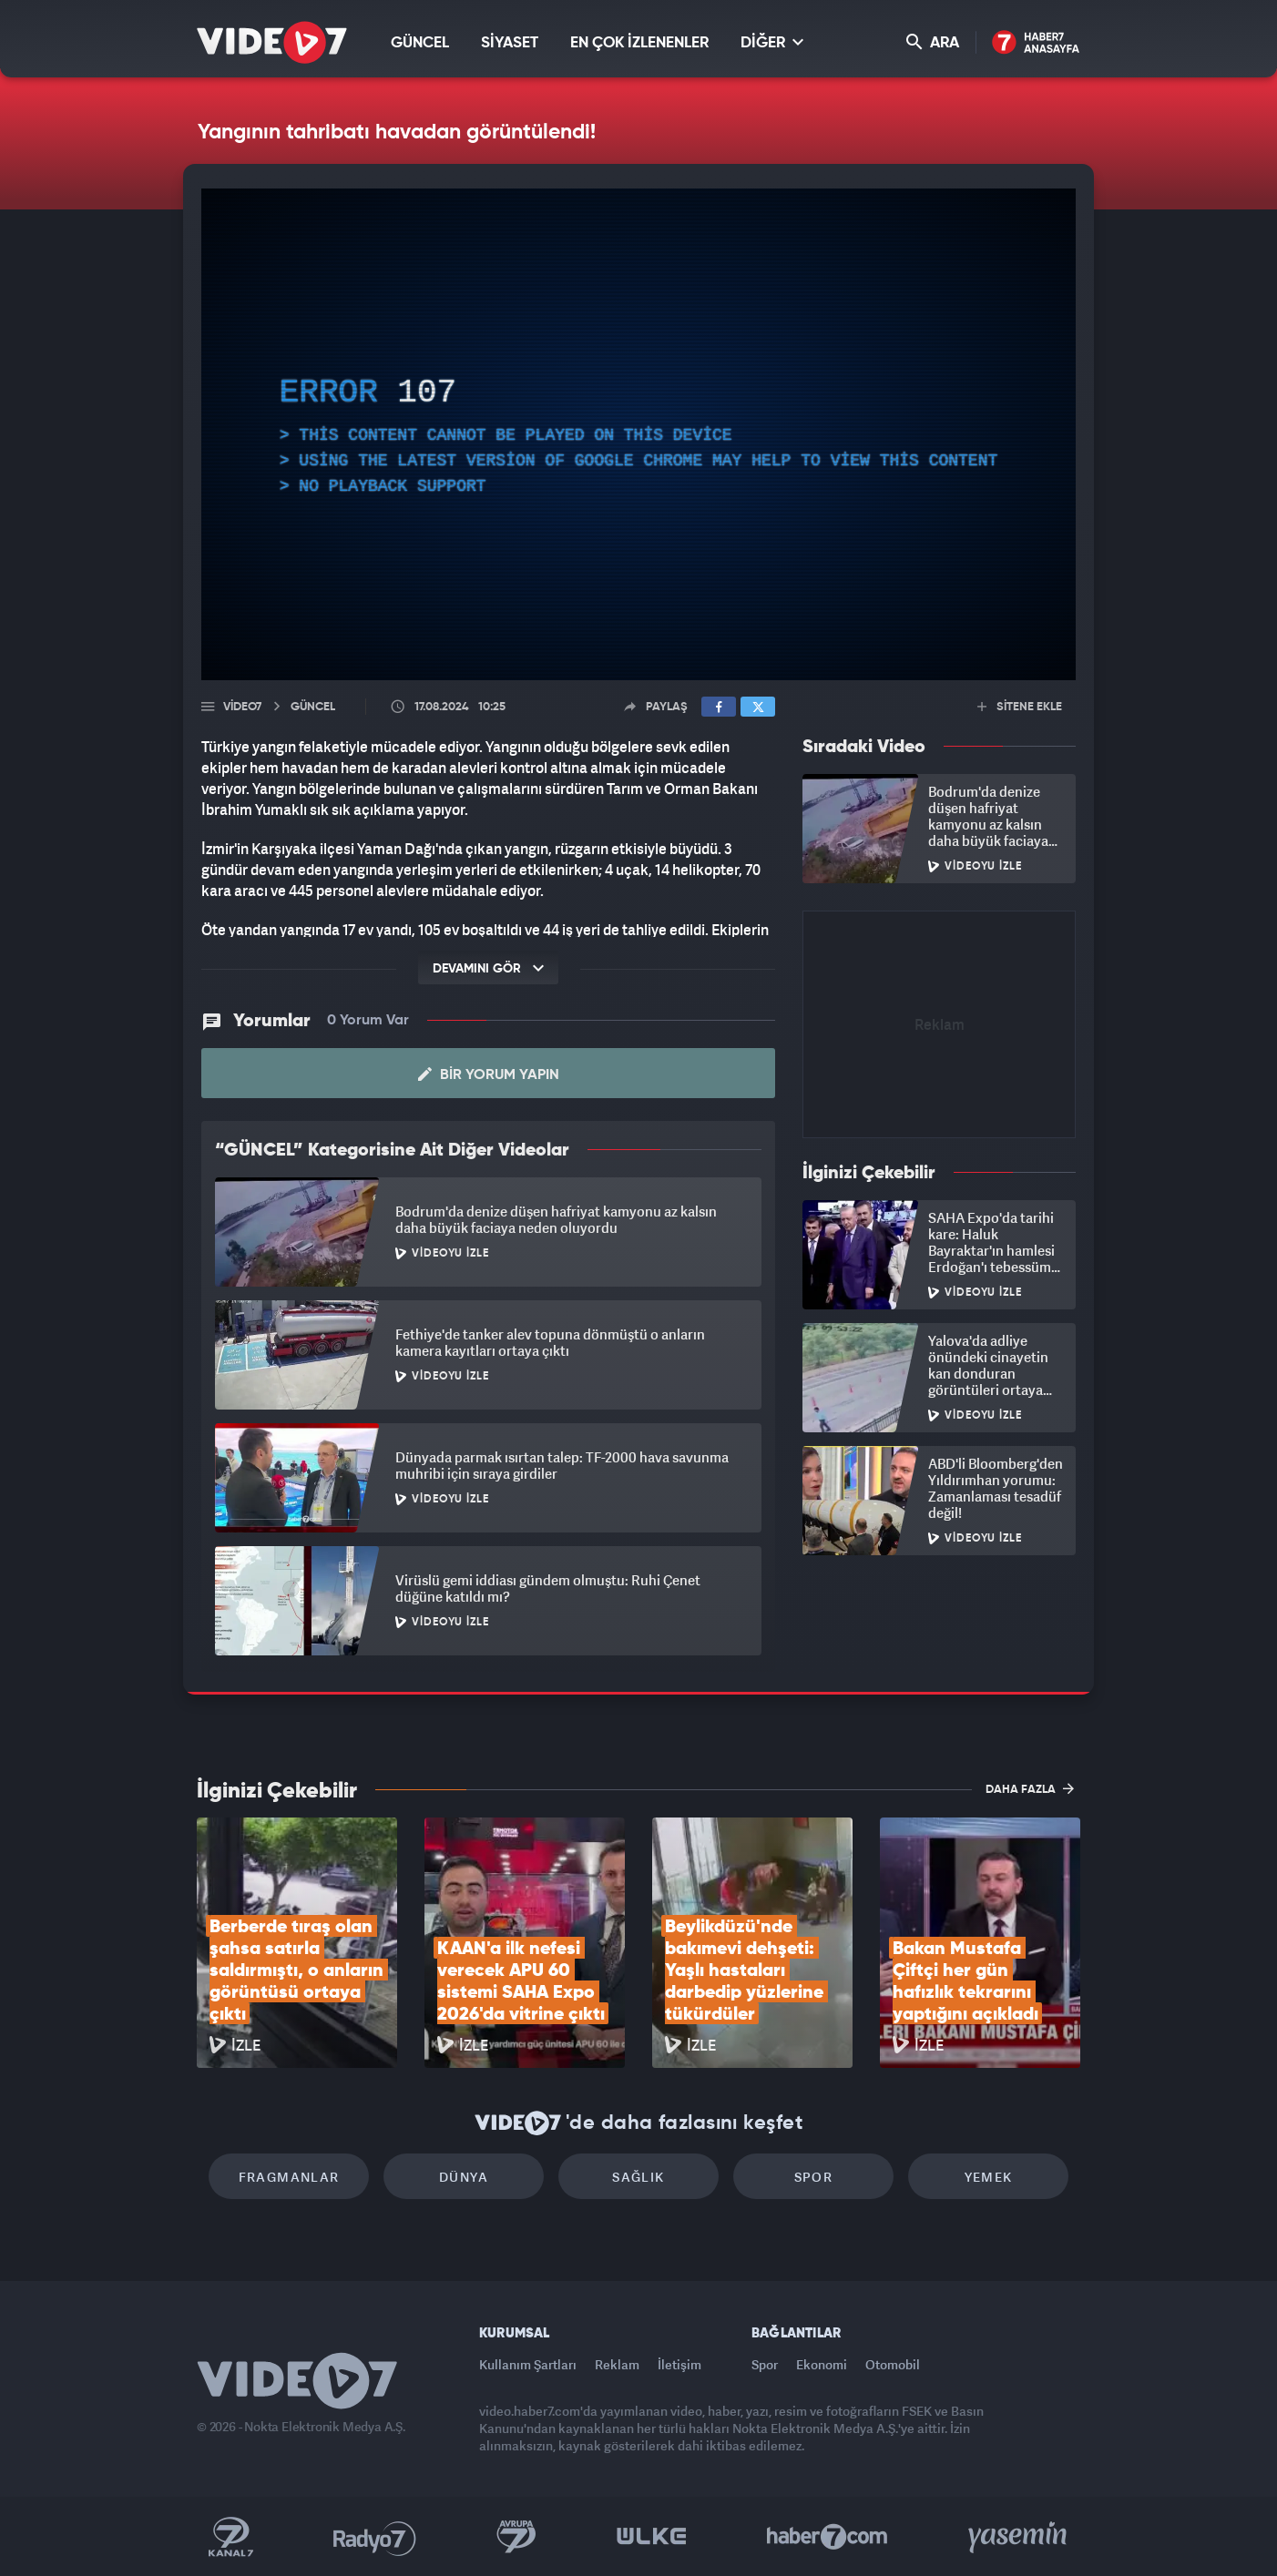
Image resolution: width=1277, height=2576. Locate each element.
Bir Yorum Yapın (488, 1074)
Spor (813, 2176)
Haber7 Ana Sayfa (1036, 43)
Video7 (242, 707)
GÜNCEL (420, 43)
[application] (638, 434)
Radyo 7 (374, 2537)
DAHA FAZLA (1030, 1788)
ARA (932, 42)
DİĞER (772, 42)
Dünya (463, 2176)
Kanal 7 (230, 2537)
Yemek (989, 2176)
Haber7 (827, 2537)
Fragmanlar (289, 2176)
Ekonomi (821, 2364)
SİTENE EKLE (1019, 707)
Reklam (617, 2364)
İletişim (679, 2364)
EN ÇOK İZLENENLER (639, 43)
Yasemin (1019, 2537)
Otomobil (892, 2364)
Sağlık (638, 2176)
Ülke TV (652, 2537)
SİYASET (509, 43)
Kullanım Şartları (528, 2364)
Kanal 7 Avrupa (516, 2537)
